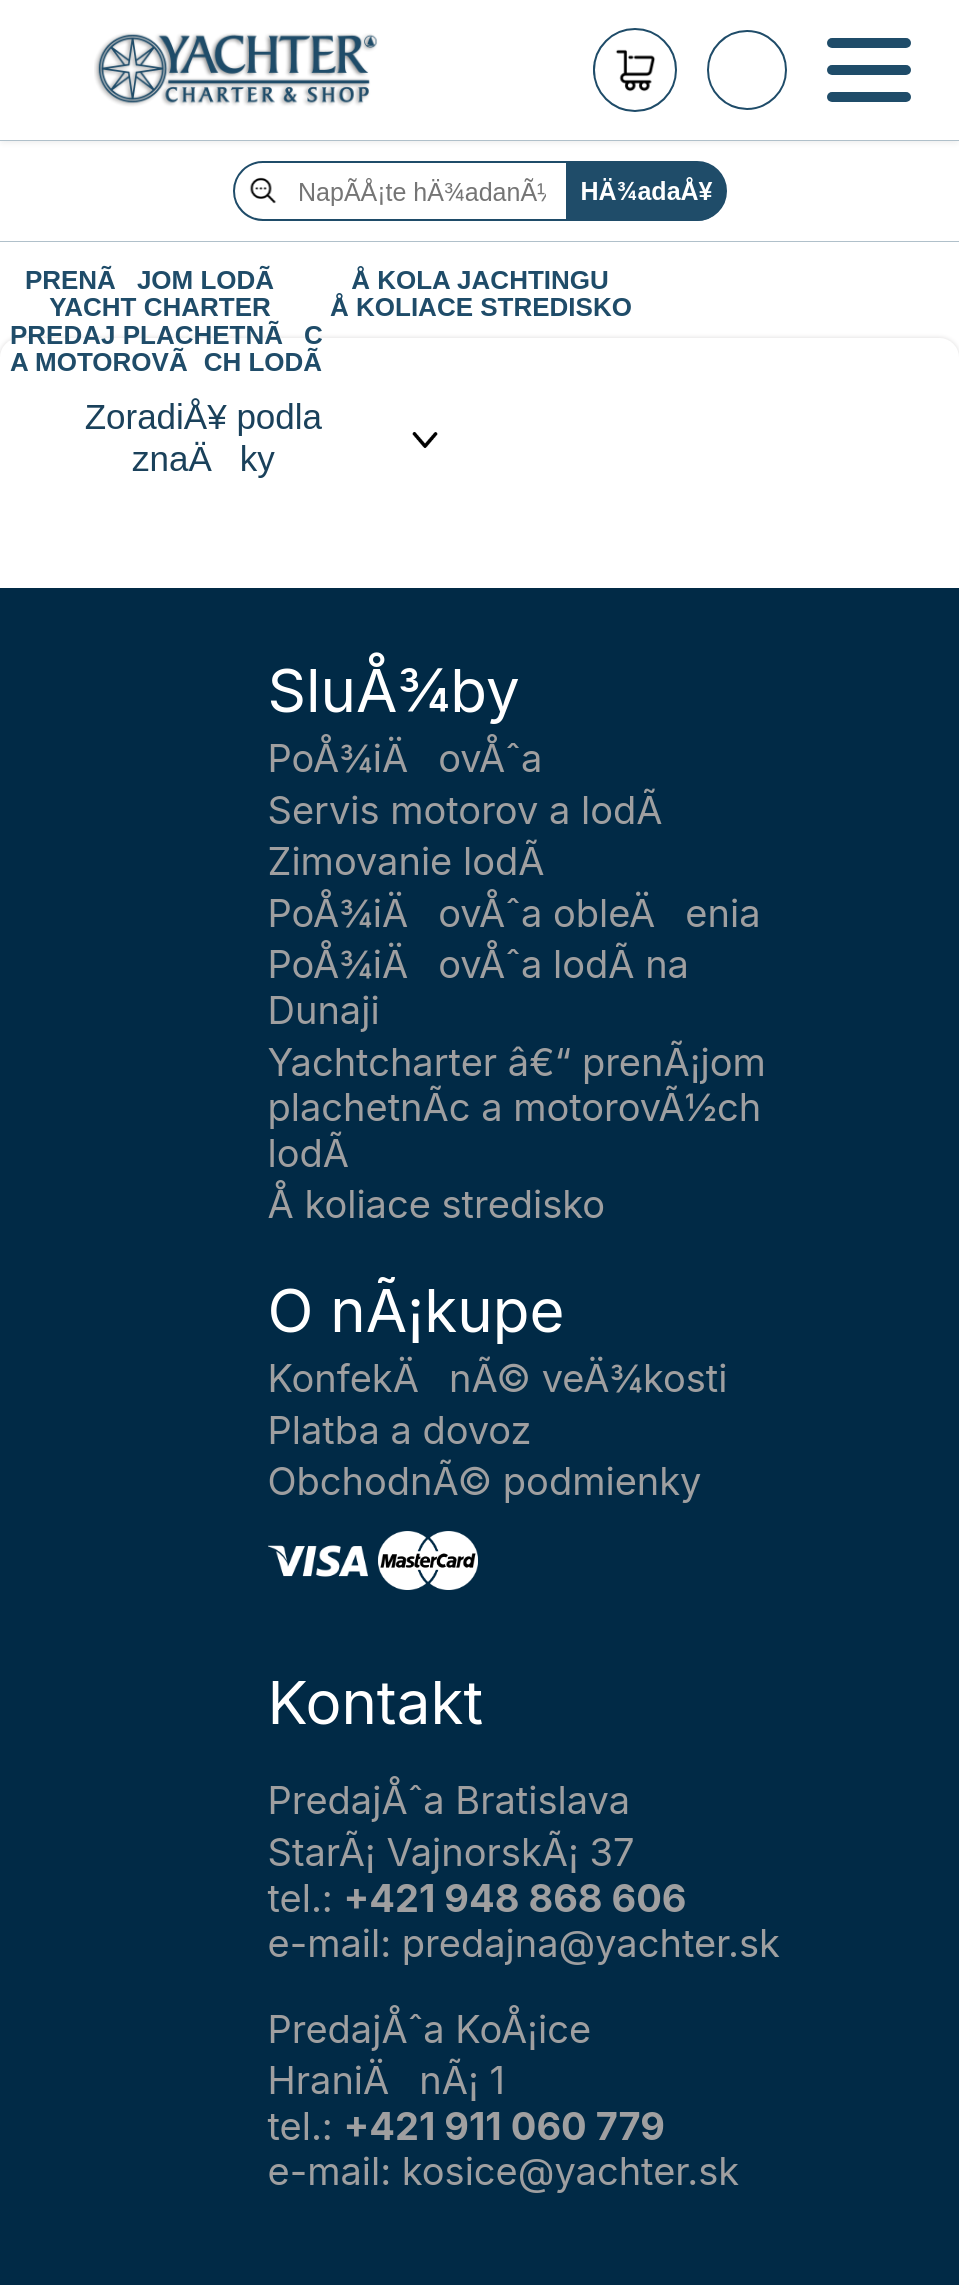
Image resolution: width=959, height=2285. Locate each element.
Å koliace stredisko (437, 1204)
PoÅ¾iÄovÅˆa (405, 758)
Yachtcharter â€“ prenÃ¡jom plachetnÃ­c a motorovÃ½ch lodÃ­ (517, 1108)
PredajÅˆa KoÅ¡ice (430, 2029)
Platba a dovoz (400, 1430)
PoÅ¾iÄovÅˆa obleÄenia (514, 913)
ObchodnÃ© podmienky (485, 1481)
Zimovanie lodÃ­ (406, 861)
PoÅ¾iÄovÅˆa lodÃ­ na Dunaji (478, 987)
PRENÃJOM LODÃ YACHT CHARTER (160, 281)
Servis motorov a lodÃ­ (465, 810)
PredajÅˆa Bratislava (449, 1800)
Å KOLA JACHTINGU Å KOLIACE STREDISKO (481, 281)
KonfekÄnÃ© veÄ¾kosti (498, 1378)
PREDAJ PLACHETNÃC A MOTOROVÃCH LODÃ (165, 336)
